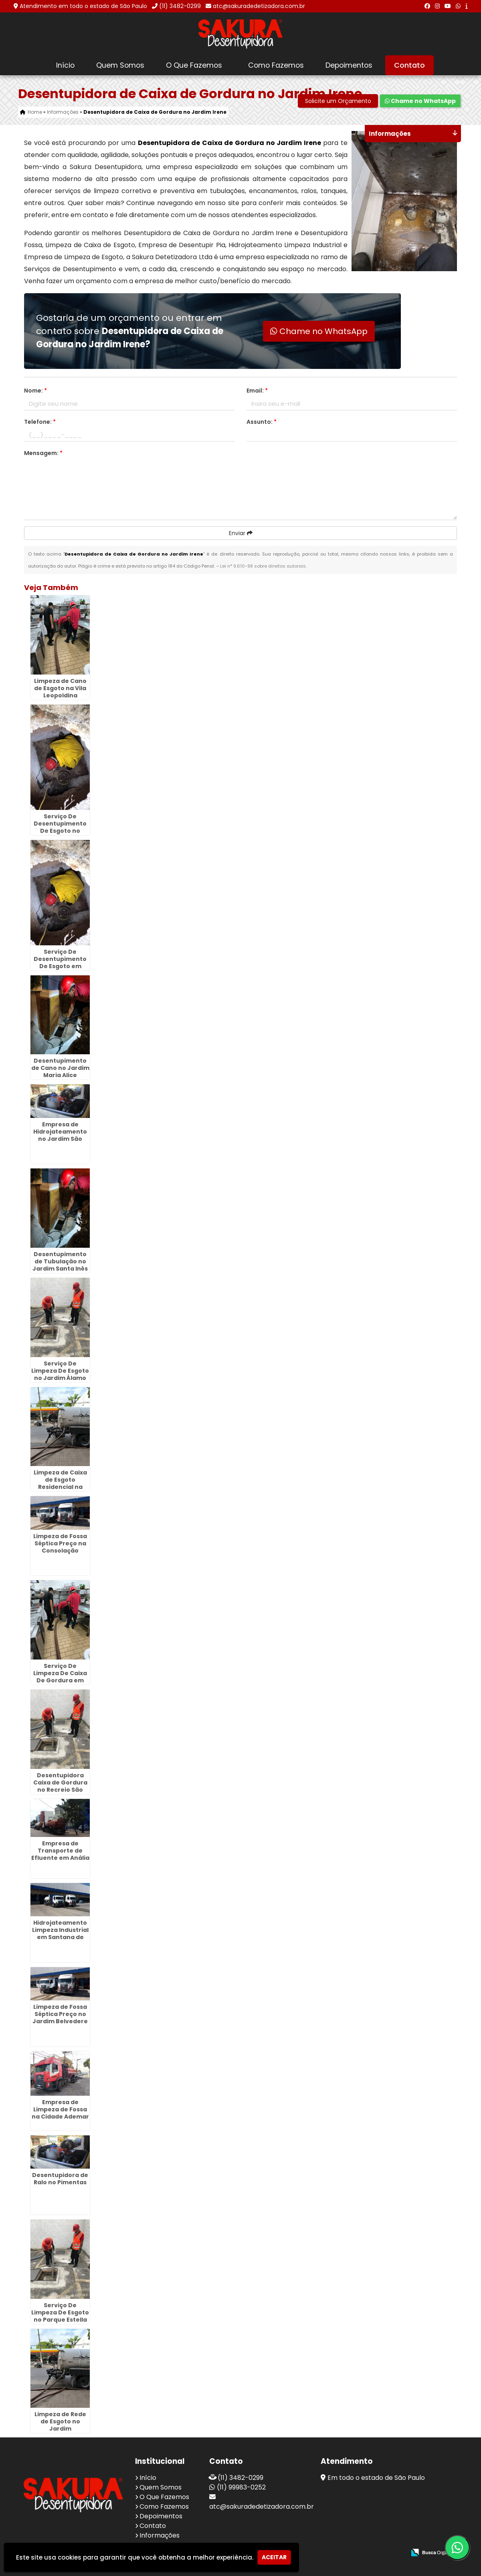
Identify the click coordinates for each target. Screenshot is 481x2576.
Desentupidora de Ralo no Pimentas (60, 2178)
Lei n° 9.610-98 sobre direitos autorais (263, 566)
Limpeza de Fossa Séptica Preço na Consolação (60, 1543)
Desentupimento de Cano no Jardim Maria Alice (60, 1068)
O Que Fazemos (194, 65)
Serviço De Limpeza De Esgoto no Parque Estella (60, 2312)
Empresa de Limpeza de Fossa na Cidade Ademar (60, 2109)
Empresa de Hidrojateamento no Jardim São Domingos (60, 1135)
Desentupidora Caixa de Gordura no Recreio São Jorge (60, 1786)
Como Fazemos (276, 65)
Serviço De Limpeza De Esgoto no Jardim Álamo (60, 1370)
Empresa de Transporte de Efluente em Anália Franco (60, 1854)
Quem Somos (120, 65)
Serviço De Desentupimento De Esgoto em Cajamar (60, 962)
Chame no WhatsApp (420, 101)
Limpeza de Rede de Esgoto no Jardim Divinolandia (60, 2425)
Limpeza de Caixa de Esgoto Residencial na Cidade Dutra (60, 1483)
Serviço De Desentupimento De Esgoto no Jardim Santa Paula (60, 830)
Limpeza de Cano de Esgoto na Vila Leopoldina (60, 688)
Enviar (241, 533)
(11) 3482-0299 (180, 6)
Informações (159, 2535)
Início (65, 65)
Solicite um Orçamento (338, 101)
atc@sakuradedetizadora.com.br (259, 6)
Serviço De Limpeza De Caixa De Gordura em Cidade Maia (60, 1677)
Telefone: (40, 422)
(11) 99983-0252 (241, 2487)
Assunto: (262, 422)
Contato (409, 65)
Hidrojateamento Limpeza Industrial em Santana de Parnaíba (60, 1933)
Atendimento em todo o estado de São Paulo (83, 6)
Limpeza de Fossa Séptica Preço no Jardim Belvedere (60, 2014)
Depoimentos (348, 65)
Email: (257, 391)
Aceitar (274, 2557)
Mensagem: (43, 453)
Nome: (35, 391)
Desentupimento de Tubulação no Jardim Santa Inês (60, 1261)
